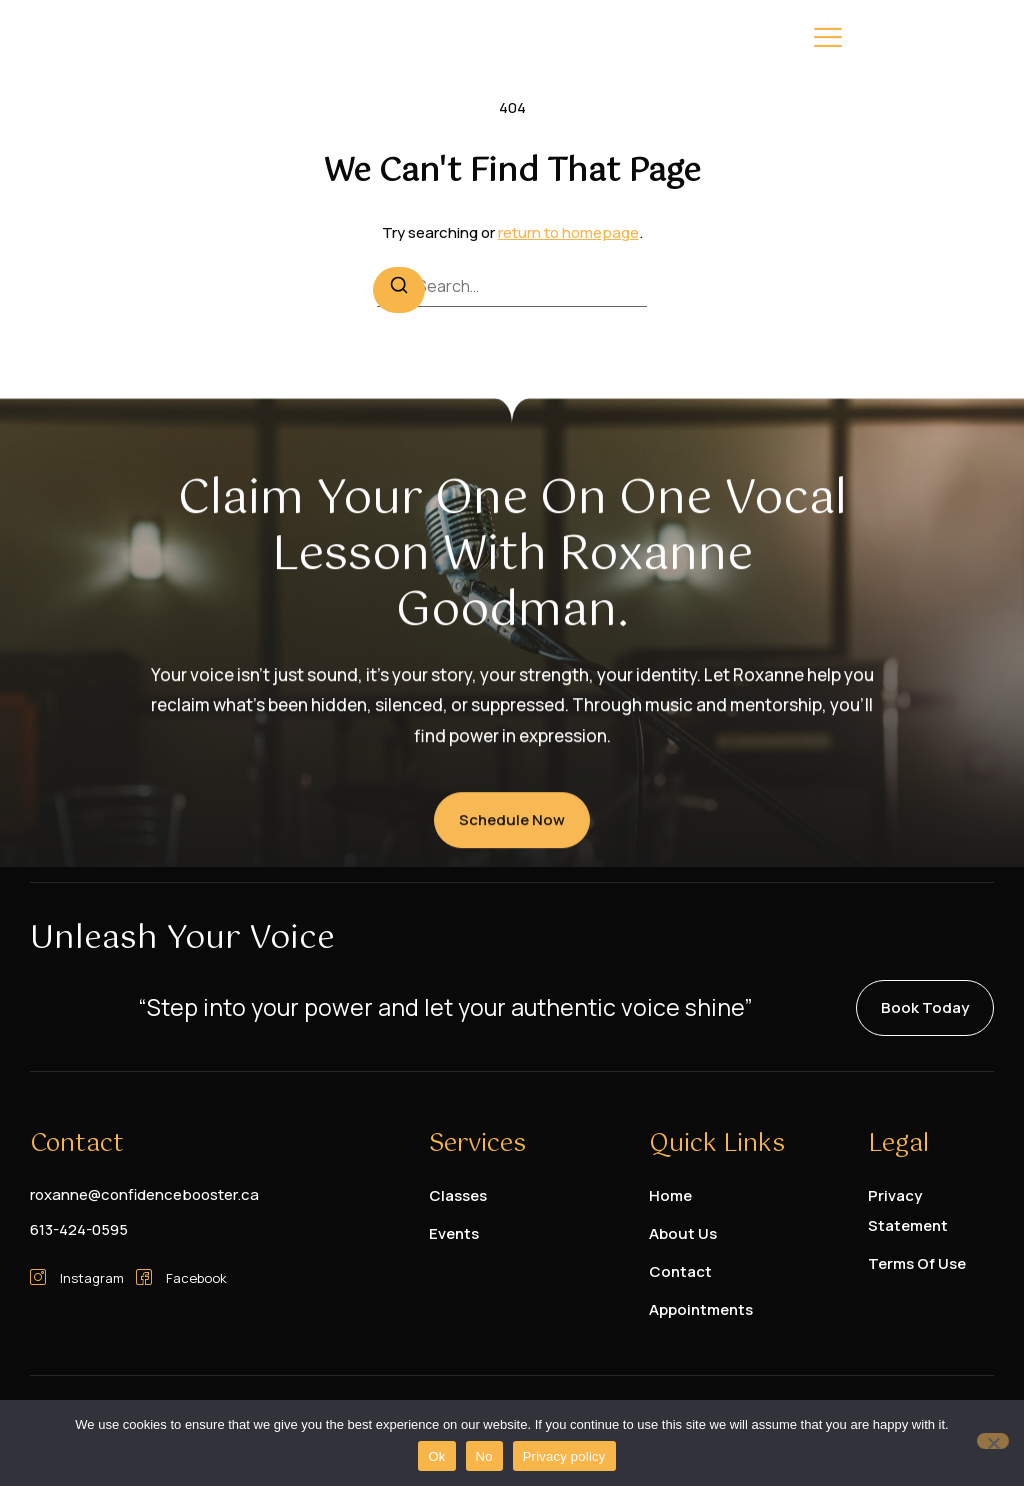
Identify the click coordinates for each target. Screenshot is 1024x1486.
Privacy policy (564, 1456)
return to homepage (568, 232)
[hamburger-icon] (828, 41)
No (484, 1456)
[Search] (399, 290)
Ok (436, 1456)
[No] (993, 1441)
